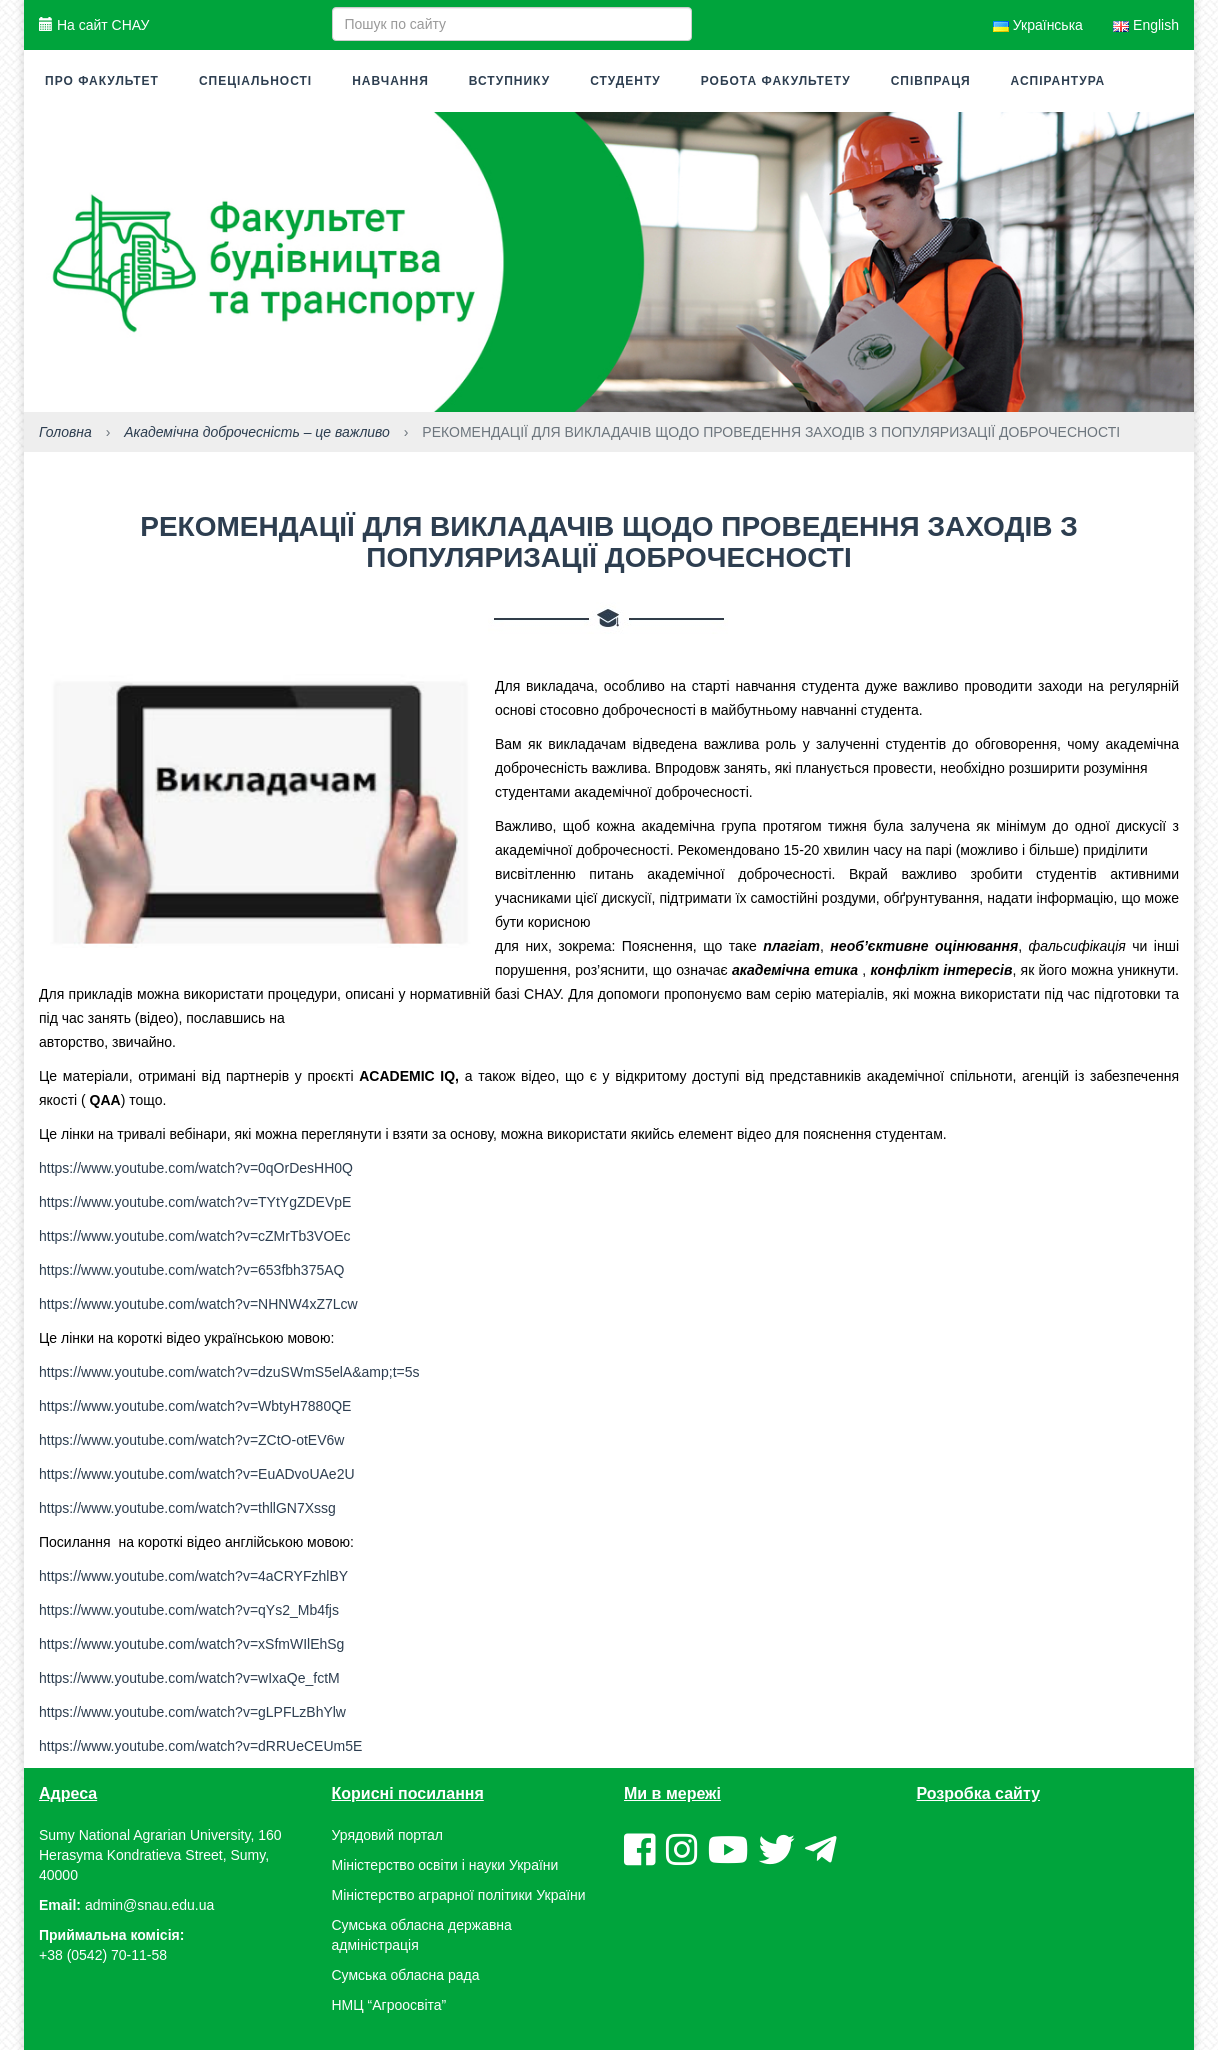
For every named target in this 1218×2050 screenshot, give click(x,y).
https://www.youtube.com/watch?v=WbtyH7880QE (195, 1406)
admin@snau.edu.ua (149, 1905)
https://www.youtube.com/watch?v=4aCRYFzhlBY (193, 1576)
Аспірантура (1058, 81)
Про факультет (102, 81)
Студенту (625, 81)
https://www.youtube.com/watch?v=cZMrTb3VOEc (195, 1236)
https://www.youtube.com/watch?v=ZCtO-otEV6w (191, 1440)
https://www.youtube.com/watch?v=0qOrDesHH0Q (196, 1168)
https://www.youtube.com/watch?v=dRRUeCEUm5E (200, 1746)
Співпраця (931, 81)
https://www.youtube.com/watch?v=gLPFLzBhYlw (192, 1712)
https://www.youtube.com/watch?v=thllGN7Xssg (187, 1508)
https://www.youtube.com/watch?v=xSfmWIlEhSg (191, 1644)
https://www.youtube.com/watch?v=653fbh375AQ (191, 1270)
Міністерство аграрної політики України (459, 1895)
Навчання (390, 81)
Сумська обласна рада (406, 1975)
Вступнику (509, 81)
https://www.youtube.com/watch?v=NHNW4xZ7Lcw (198, 1304)
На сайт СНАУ (94, 25)
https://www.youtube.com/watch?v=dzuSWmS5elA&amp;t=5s (229, 1372)
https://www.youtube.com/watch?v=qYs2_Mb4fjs (189, 1610)
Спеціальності (255, 81)
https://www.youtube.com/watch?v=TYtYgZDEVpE (195, 1202)
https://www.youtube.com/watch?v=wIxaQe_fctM (189, 1678)
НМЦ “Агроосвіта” (389, 2005)
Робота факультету (776, 81)
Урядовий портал (387, 1835)
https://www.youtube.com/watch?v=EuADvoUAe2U (197, 1474)
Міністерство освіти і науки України (445, 1865)
